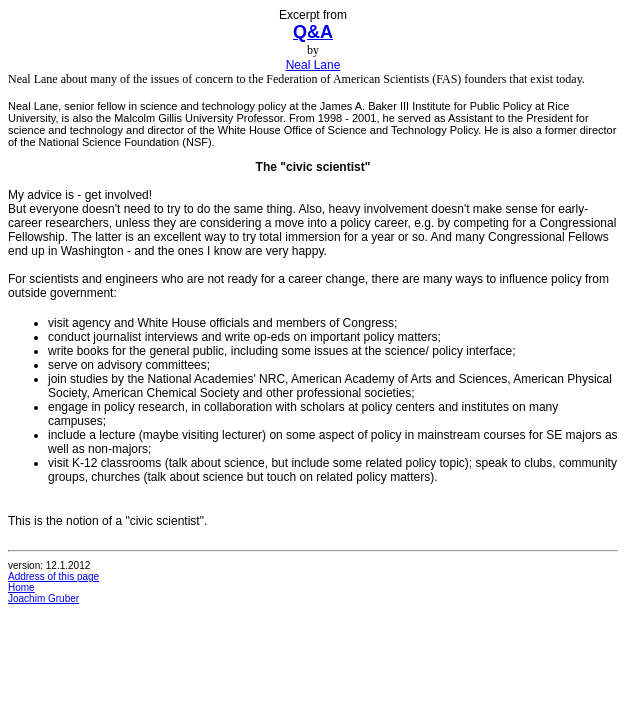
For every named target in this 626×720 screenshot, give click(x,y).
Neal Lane (313, 65)
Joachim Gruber (43, 598)
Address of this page (53, 576)
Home (21, 587)
